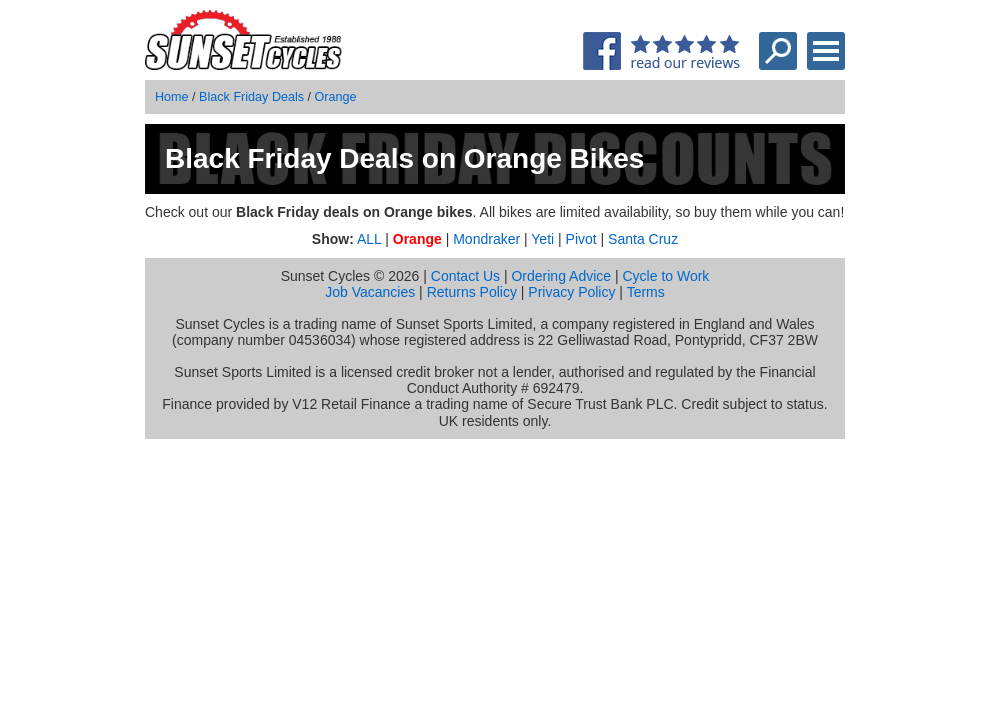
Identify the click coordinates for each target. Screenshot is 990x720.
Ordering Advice (561, 276)
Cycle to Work (665, 276)
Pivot (581, 239)
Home (172, 97)
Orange (336, 97)
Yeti (542, 239)
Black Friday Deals (251, 97)
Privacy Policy (571, 292)
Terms (646, 292)
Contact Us (465, 276)
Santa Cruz (643, 239)
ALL (369, 239)
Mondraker (486, 239)
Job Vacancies (370, 292)
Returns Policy (472, 292)
